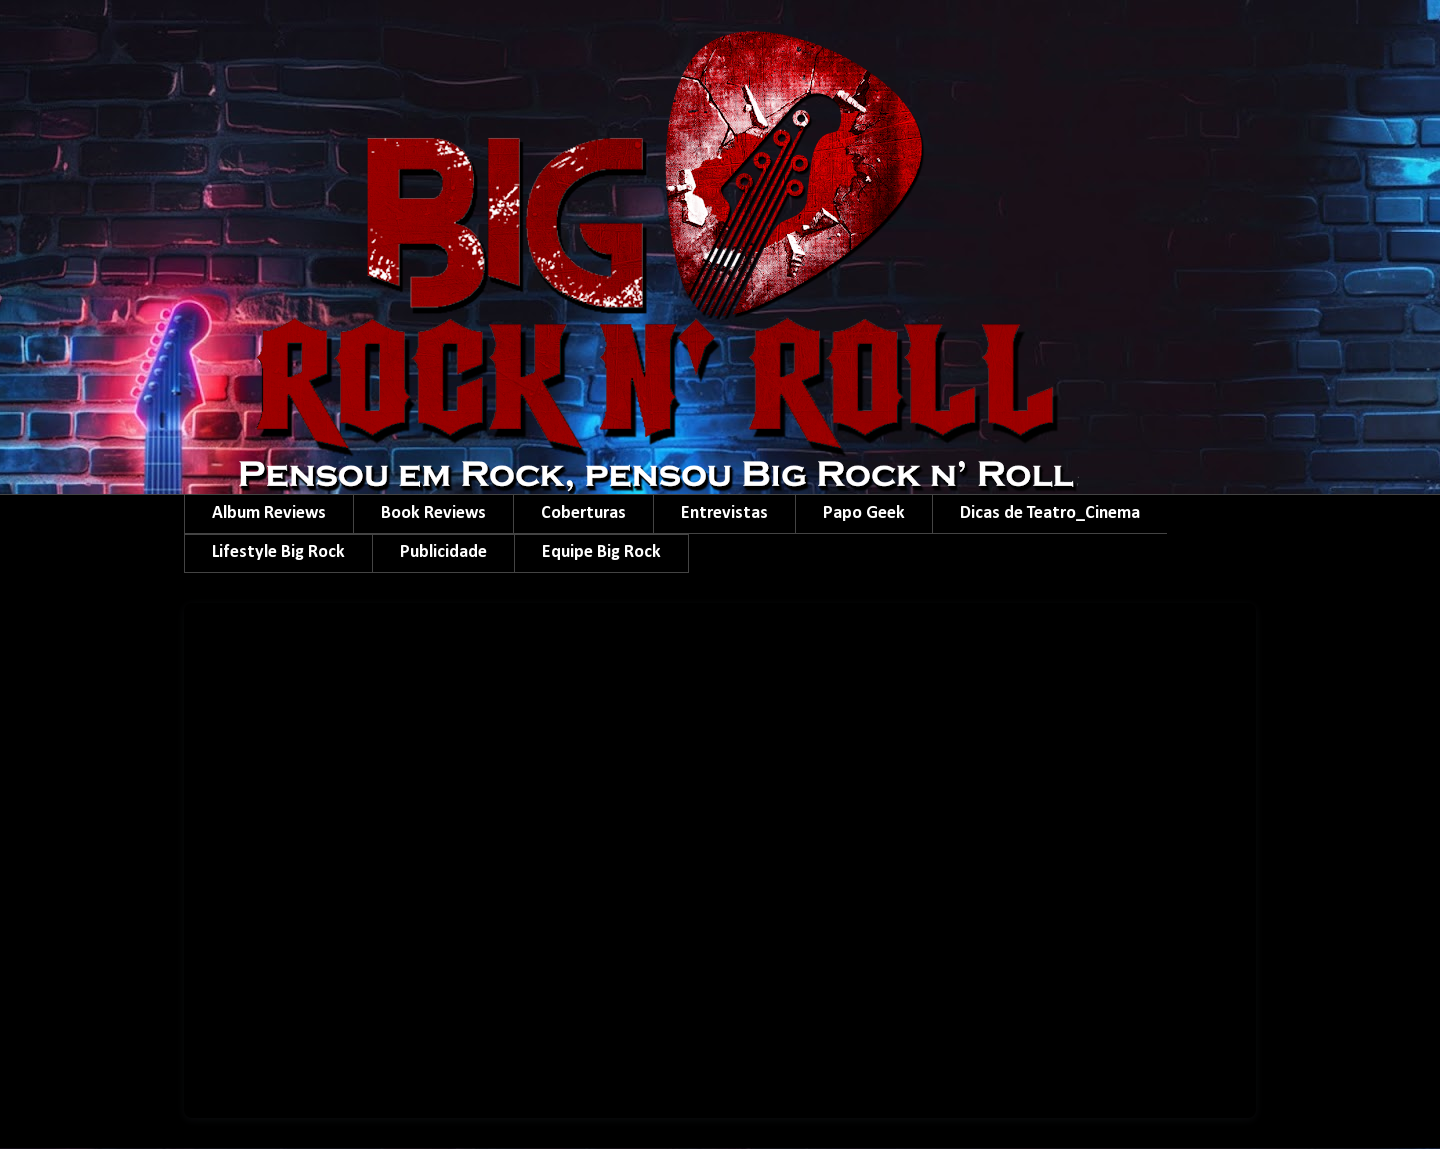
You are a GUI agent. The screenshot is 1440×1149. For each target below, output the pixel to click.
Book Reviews (433, 513)
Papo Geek (864, 513)
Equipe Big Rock (601, 552)
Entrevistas (724, 513)
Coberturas (583, 513)
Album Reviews (269, 513)
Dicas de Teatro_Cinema (1050, 513)
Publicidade (443, 552)
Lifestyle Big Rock (278, 552)
